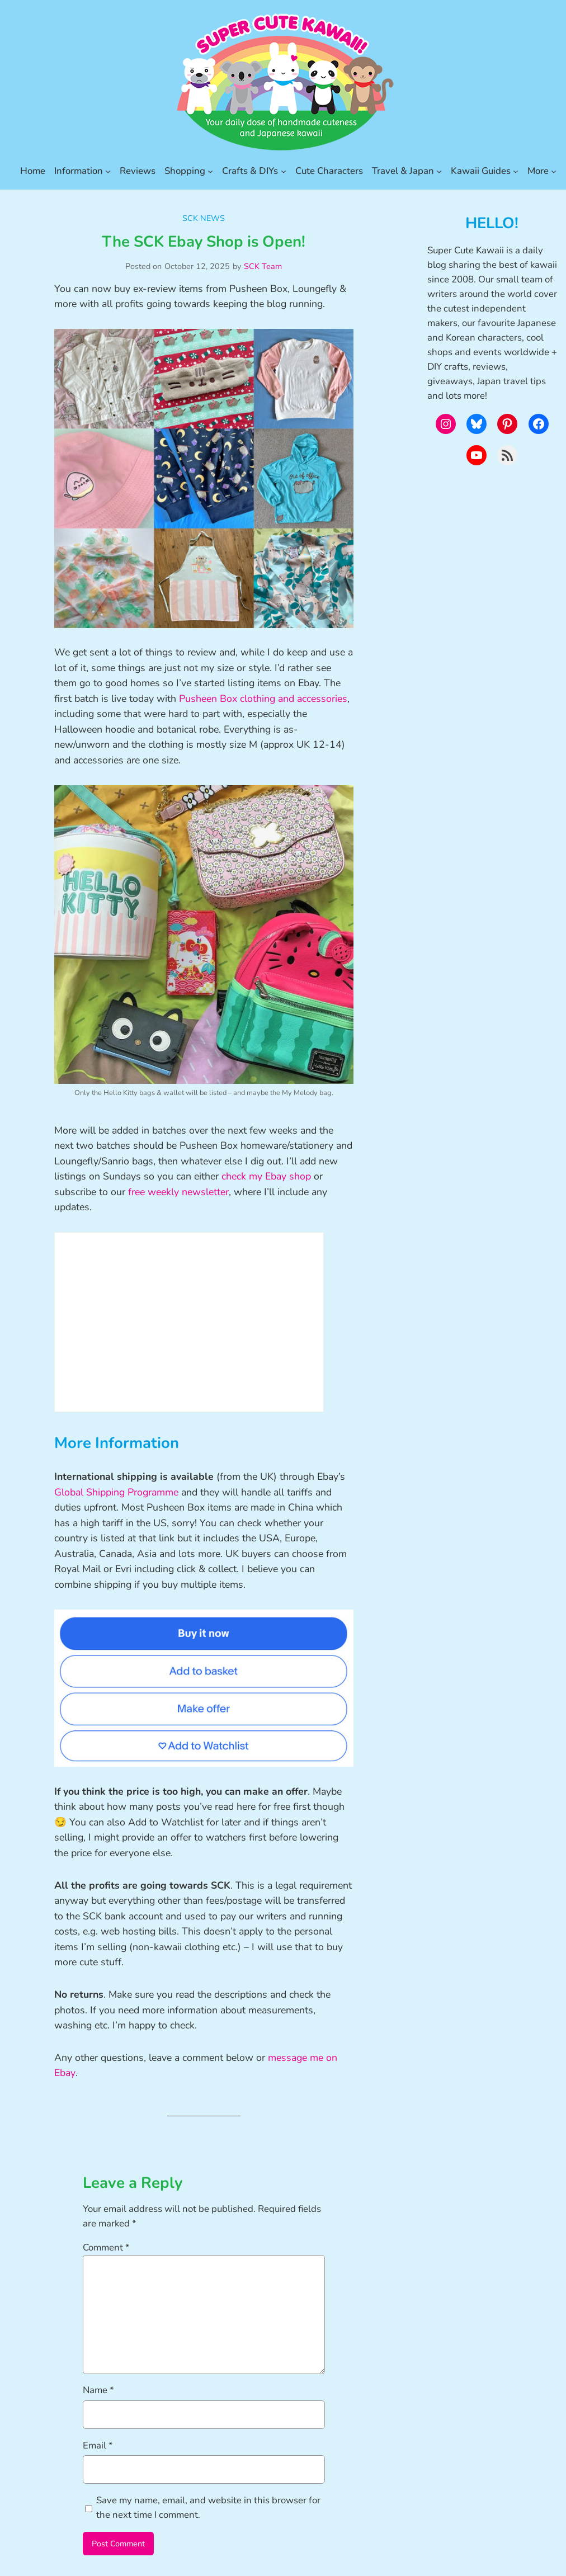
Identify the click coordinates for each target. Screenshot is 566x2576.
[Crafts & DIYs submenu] (283, 171)
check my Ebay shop (266, 1176)
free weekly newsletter (178, 1192)
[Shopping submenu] (210, 171)
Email (98, 2445)
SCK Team (263, 266)
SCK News (203, 218)
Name (98, 2390)
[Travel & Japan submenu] (439, 171)
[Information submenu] (108, 171)
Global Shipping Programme (116, 1492)
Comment (106, 2247)
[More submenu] (553, 171)
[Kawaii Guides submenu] (515, 171)
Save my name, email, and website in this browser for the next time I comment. (208, 2507)
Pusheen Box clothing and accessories (263, 698)
